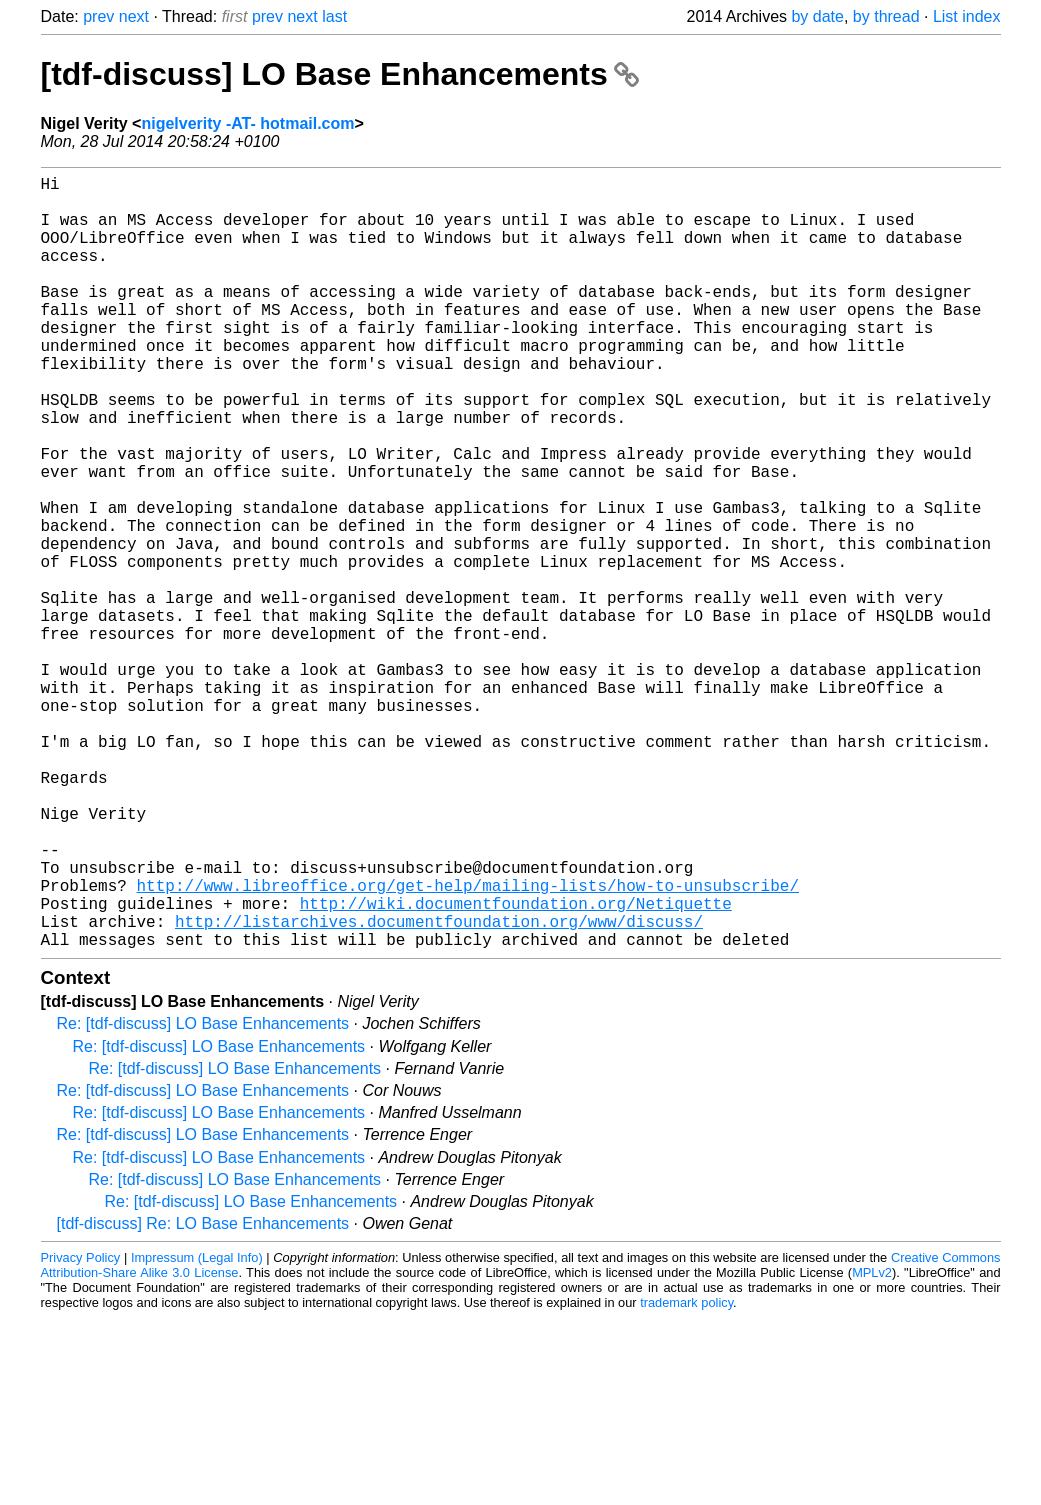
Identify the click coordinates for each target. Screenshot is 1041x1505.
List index (967, 16)
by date (817, 16)
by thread (886, 16)
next (134, 16)
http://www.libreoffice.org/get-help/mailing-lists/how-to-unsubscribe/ (468, 1045)
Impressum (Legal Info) (197, 1429)
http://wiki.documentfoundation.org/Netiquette (516, 1067)
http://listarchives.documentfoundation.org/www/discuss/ (439, 1089)
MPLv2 (872, 1444)
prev (98, 16)
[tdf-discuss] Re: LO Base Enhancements (203, 1395)
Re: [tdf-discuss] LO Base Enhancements (203, 1195)
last (334, 16)
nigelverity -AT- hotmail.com (247, 123)
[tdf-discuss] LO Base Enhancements (340, 74)
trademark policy (686, 1474)
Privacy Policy (81, 1429)
